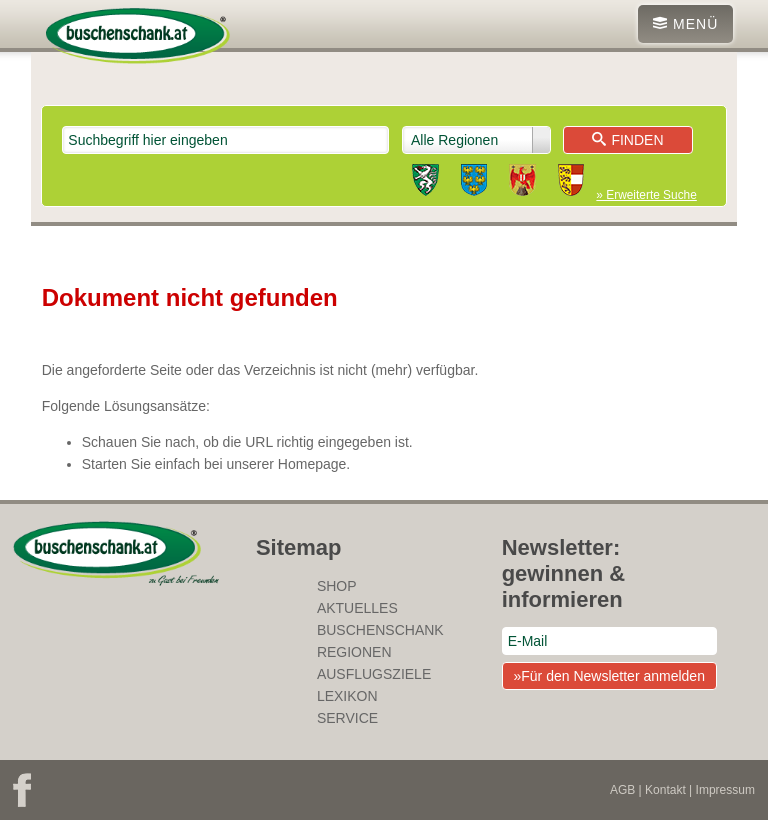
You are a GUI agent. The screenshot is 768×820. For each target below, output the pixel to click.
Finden (627, 140)
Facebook (22, 790)
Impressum (725, 790)
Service (347, 718)
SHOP (337, 586)
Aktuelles (357, 608)
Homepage (312, 464)
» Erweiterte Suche (646, 195)
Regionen (354, 652)
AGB (622, 790)
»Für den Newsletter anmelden (608, 676)
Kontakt (665, 790)
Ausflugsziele (374, 674)
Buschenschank (380, 630)
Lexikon (347, 696)
